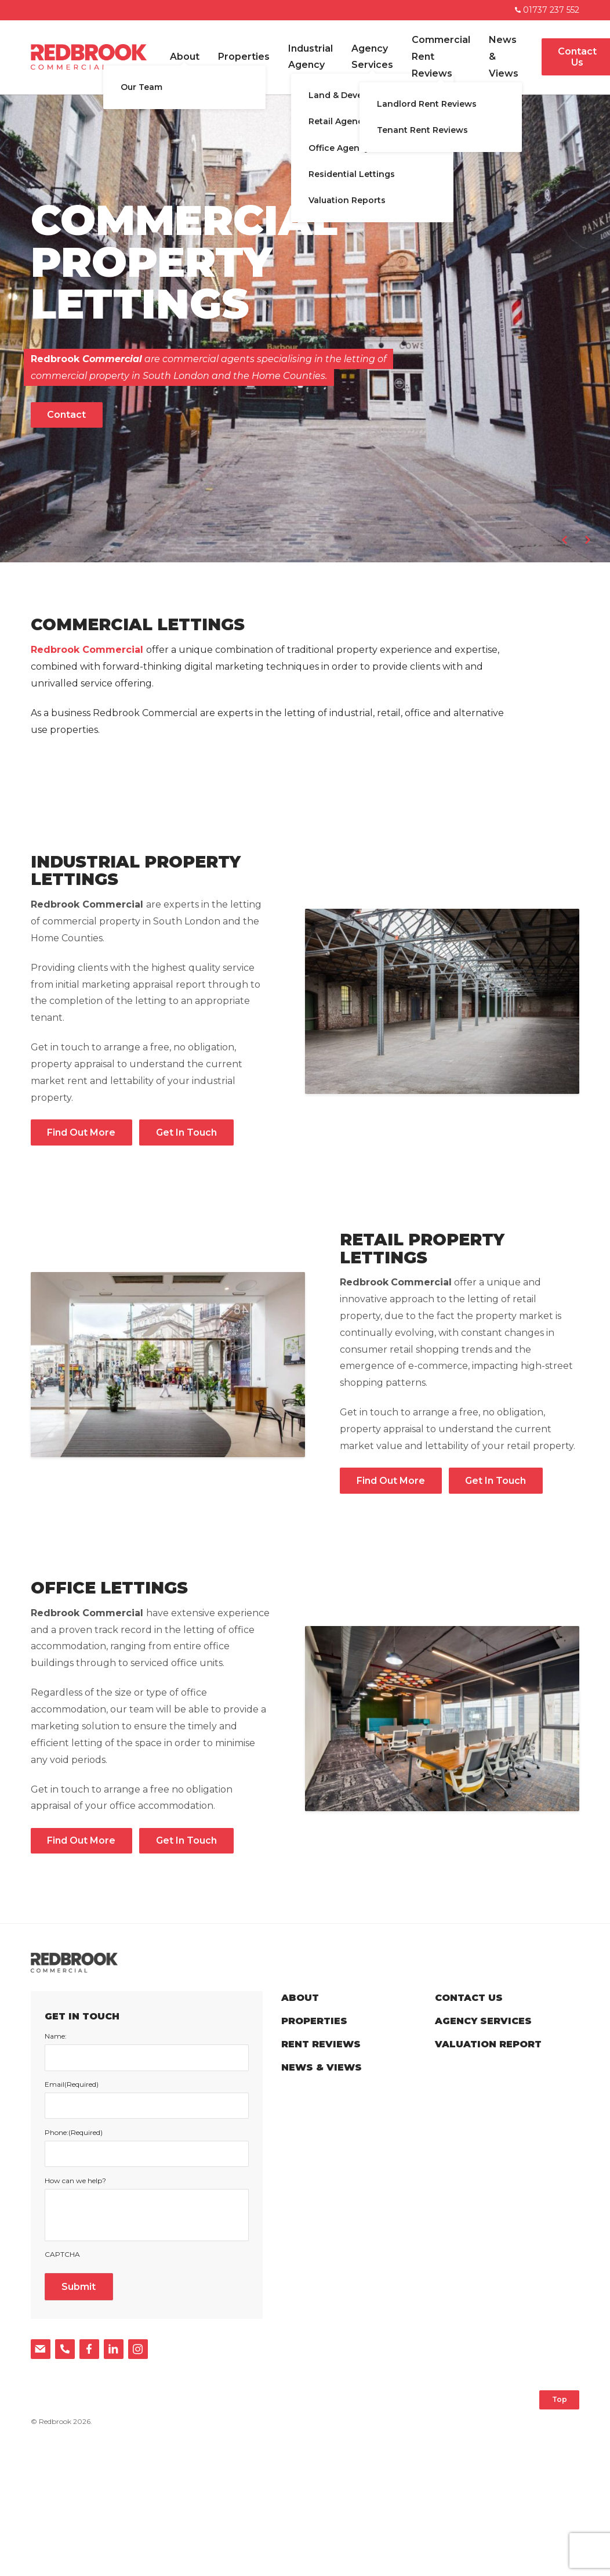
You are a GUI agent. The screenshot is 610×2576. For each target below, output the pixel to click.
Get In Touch (186, 1132)
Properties (244, 56)
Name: (56, 2036)
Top (559, 2399)
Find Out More (81, 1132)
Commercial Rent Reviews (441, 56)
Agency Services (372, 57)
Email (72, 2084)
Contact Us (469, 1997)
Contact (66, 414)
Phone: (74, 2133)
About (184, 56)
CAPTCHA (62, 2254)
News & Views (503, 56)
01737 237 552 (547, 10)
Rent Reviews (321, 2044)
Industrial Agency (310, 57)
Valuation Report (488, 2044)
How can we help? (75, 2181)
